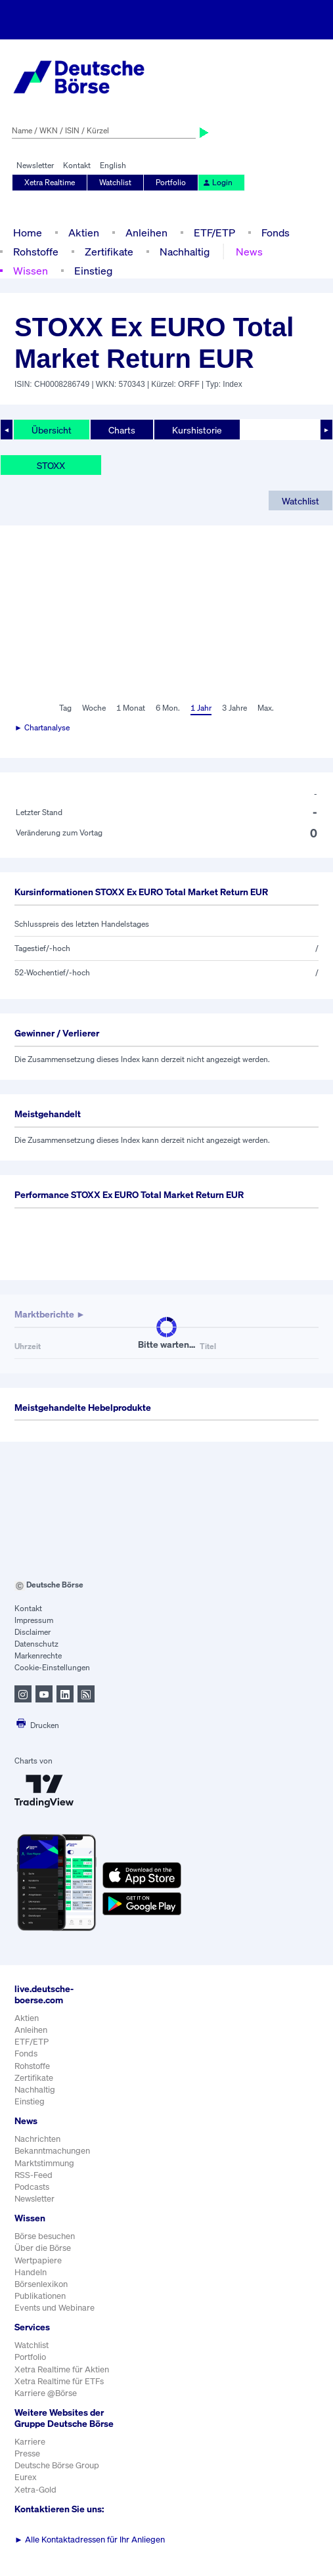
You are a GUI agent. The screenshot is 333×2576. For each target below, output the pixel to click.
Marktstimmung (44, 2163)
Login (217, 182)
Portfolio (171, 182)
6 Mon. (168, 708)
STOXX (51, 465)
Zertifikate (109, 251)
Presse (27, 2453)
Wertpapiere (38, 2260)
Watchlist (115, 182)
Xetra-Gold (35, 2489)
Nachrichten (37, 2138)
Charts (121, 430)
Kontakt (77, 165)
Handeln (30, 2272)
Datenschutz (36, 1644)
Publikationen (40, 2295)
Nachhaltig (185, 251)
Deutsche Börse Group (56, 2465)
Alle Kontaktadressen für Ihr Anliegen (89, 2539)
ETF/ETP (214, 232)
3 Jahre (234, 708)
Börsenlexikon (41, 2284)
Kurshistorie (197, 430)
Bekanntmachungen (52, 2150)
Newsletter (35, 165)
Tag (65, 708)
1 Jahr (200, 708)
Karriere (29, 2441)
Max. (265, 708)
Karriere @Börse (45, 2393)
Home (27, 232)
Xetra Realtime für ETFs (59, 2381)
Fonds (275, 232)
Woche (94, 708)
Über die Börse (42, 2248)
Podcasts (31, 2186)
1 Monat (130, 708)
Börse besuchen (44, 2236)
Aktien (83, 232)
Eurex (25, 2477)
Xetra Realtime (49, 182)
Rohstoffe (35, 251)
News (249, 251)
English (113, 165)
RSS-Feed (33, 2175)
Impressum (33, 1620)
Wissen (30, 270)
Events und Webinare (54, 2307)
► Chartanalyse (42, 727)
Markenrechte (38, 1655)
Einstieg (93, 270)
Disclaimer (32, 1632)
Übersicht (52, 430)
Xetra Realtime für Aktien (61, 2369)
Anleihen (146, 232)
